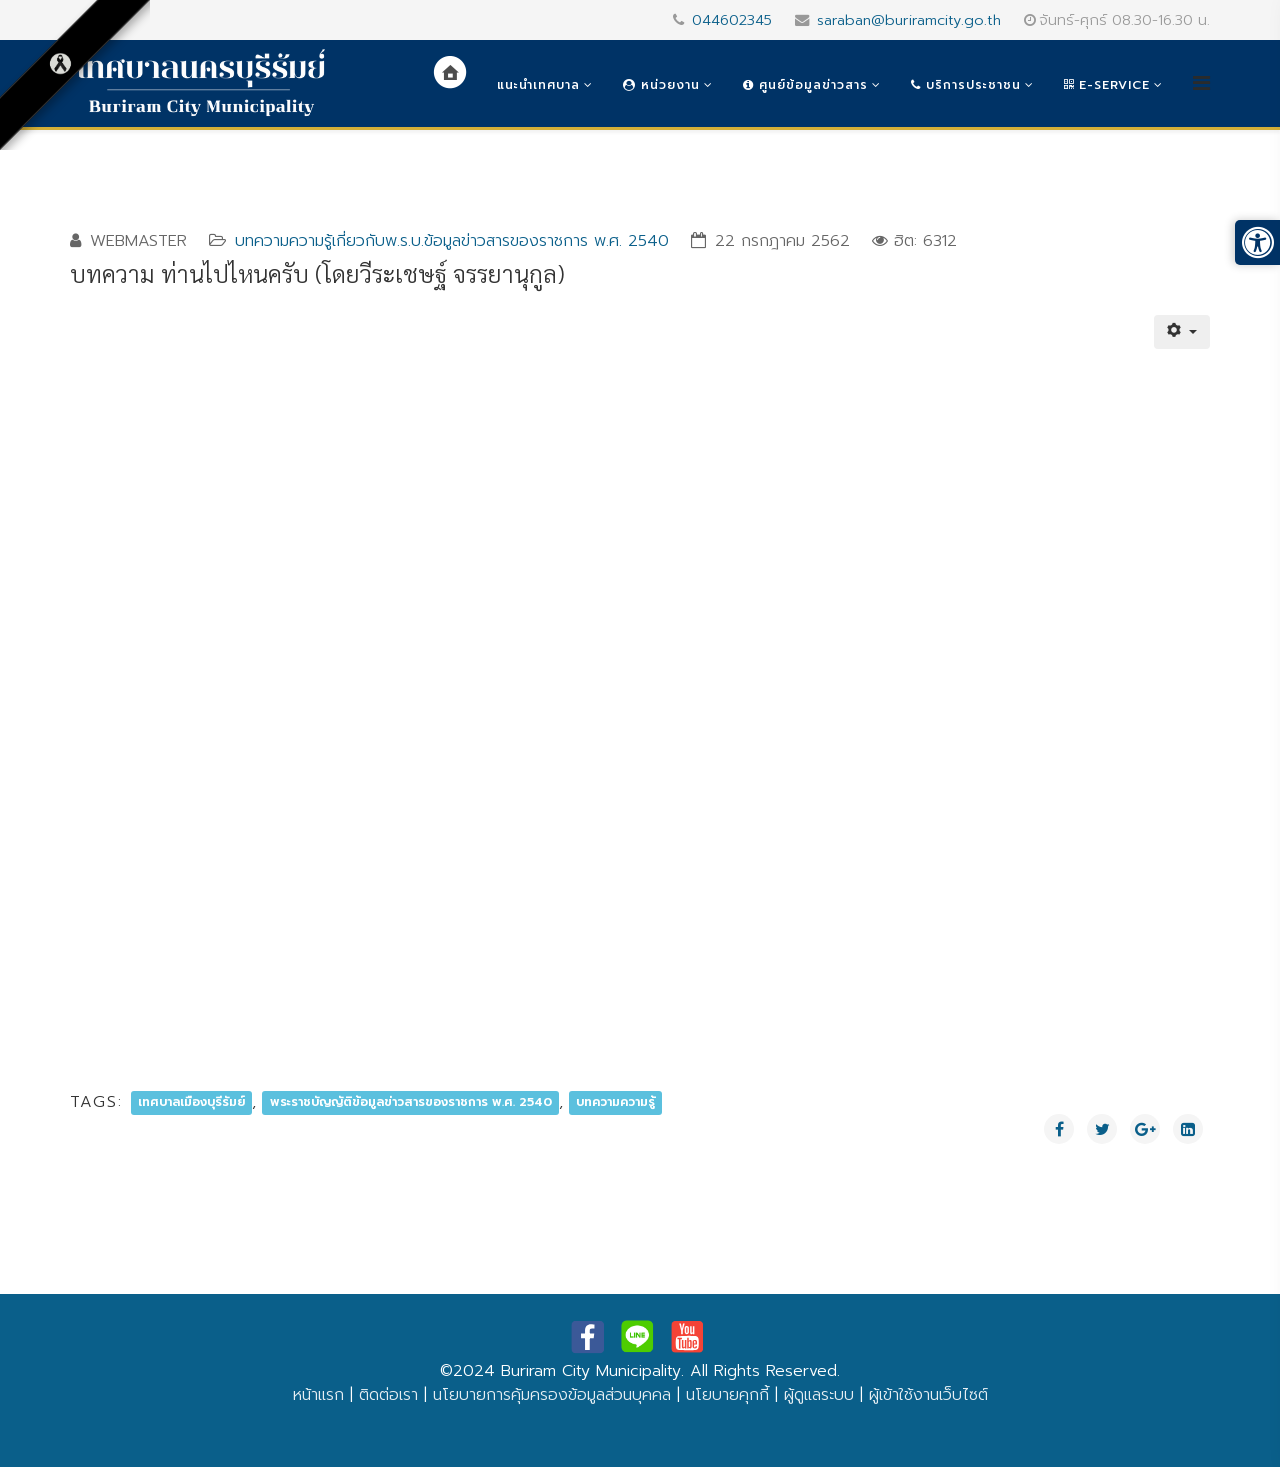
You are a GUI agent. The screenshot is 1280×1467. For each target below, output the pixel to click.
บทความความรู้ (615, 1103)
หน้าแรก (318, 1395)
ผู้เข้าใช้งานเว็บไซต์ (928, 1395)
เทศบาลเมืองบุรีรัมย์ (191, 1103)
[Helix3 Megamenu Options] (1201, 83)
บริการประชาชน (966, 85)
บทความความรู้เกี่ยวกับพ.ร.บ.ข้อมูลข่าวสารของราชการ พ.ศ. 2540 (452, 241)
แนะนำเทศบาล (538, 85)
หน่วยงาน (661, 85)
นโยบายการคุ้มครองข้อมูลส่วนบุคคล (552, 1395)
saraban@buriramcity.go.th (909, 20)
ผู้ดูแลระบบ (819, 1395)
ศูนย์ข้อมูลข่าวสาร (805, 85)
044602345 (732, 20)
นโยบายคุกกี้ (727, 1395)
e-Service (1107, 85)
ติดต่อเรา (388, 1395)
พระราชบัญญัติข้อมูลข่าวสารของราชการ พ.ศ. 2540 (411, 1103)
